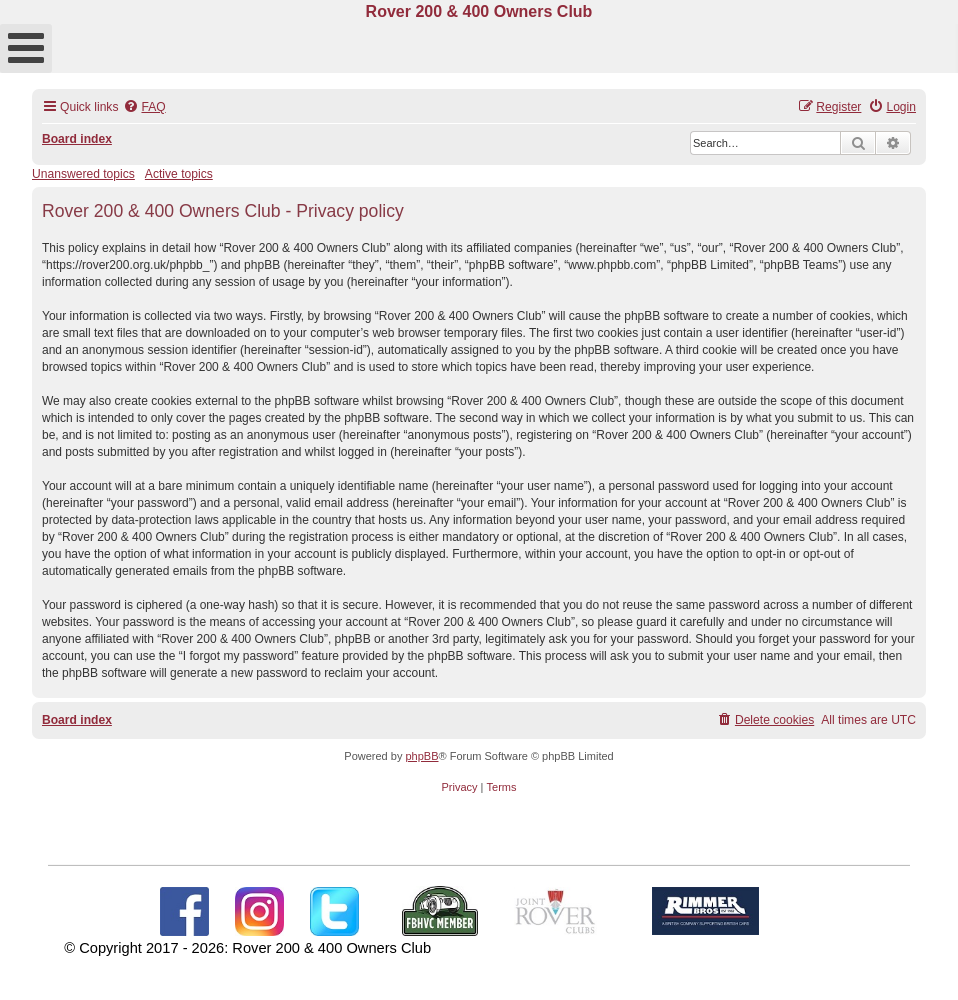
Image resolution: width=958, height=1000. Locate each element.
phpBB (421, 756)
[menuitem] (144, 107)
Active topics (179, 174)
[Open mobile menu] (26, 48)
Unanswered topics (83, 174)
